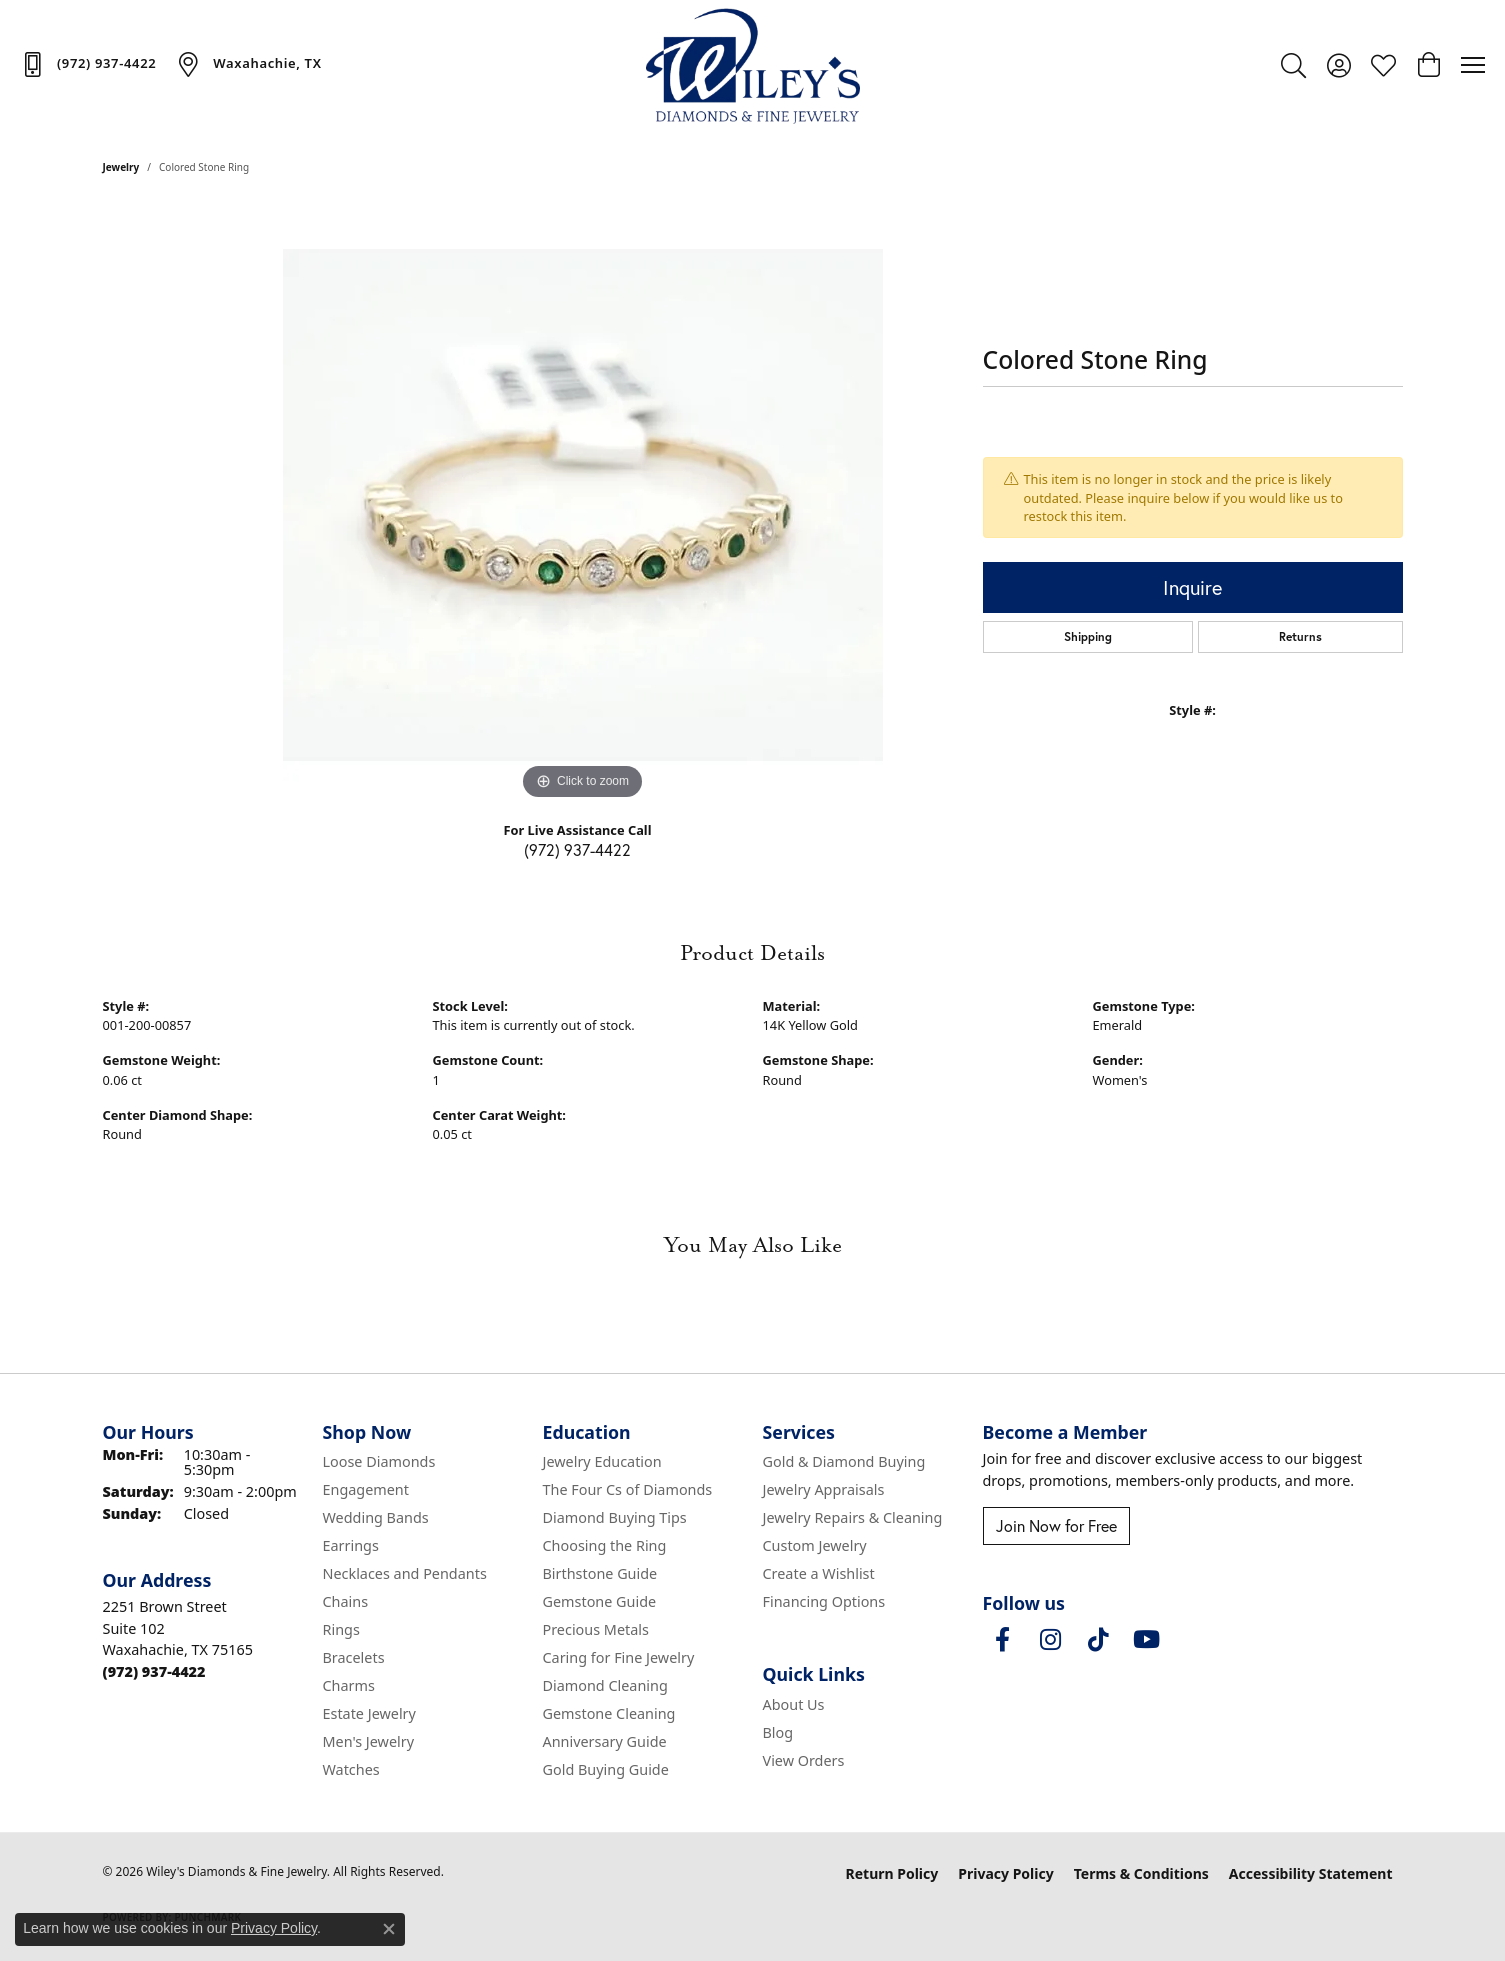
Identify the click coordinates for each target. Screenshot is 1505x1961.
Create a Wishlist (819, 1573)
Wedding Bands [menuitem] (376, 1517)
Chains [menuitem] (346, 1601)
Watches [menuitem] (351, 1769)
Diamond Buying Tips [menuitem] (615, 1517)
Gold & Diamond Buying (844, 1461)
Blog (778, 1732)
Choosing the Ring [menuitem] (605, 1545)
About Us (794, 1704)
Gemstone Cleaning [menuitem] (609, 1713)
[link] (88, 64)
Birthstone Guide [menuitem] (600, 1573)
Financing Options (824, 1601)
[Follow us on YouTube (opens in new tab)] (1147, 1640)
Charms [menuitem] (349, 1685)
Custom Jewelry (815, 1545)
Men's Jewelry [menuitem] (369, 1741)
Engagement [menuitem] (366, 1489)
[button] (1293, 65)
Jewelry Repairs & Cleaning (853, 1517)
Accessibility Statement (1311, 1873)
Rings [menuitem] (341, 1629)
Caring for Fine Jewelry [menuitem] (619, 1657)
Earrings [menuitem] (351, 1545)
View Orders (804, 1760)
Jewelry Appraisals (824, 1489)
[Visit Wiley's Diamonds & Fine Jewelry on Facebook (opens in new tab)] (1003, 1640)
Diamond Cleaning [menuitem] (605, 1685)
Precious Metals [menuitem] (596, 1629)
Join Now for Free (1056, 1525)
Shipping (1088, 636)
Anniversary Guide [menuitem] (605, 1741)
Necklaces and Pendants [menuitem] (405, 1573)
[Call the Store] (154, 1671)
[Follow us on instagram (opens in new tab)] (1051, 1640)
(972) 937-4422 (577, 849)
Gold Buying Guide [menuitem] (606, 1769)
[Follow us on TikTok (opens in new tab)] (1099, 1640)
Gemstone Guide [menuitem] (600, 1601)
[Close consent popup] (389, 1929)
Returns (1300, 636)
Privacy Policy (1005, 1873)
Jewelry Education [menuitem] (602, 1461)
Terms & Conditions (1141, 1873)
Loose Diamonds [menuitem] (379, 1461)
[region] (583, 505)
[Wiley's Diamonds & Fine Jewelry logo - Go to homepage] (752, 65)
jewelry (121, 167)
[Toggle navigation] (1473, 65)
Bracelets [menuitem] (354, 1657)
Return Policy (892, 1873)
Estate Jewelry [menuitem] (369, 1713)
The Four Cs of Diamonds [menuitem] (628, 1489)
